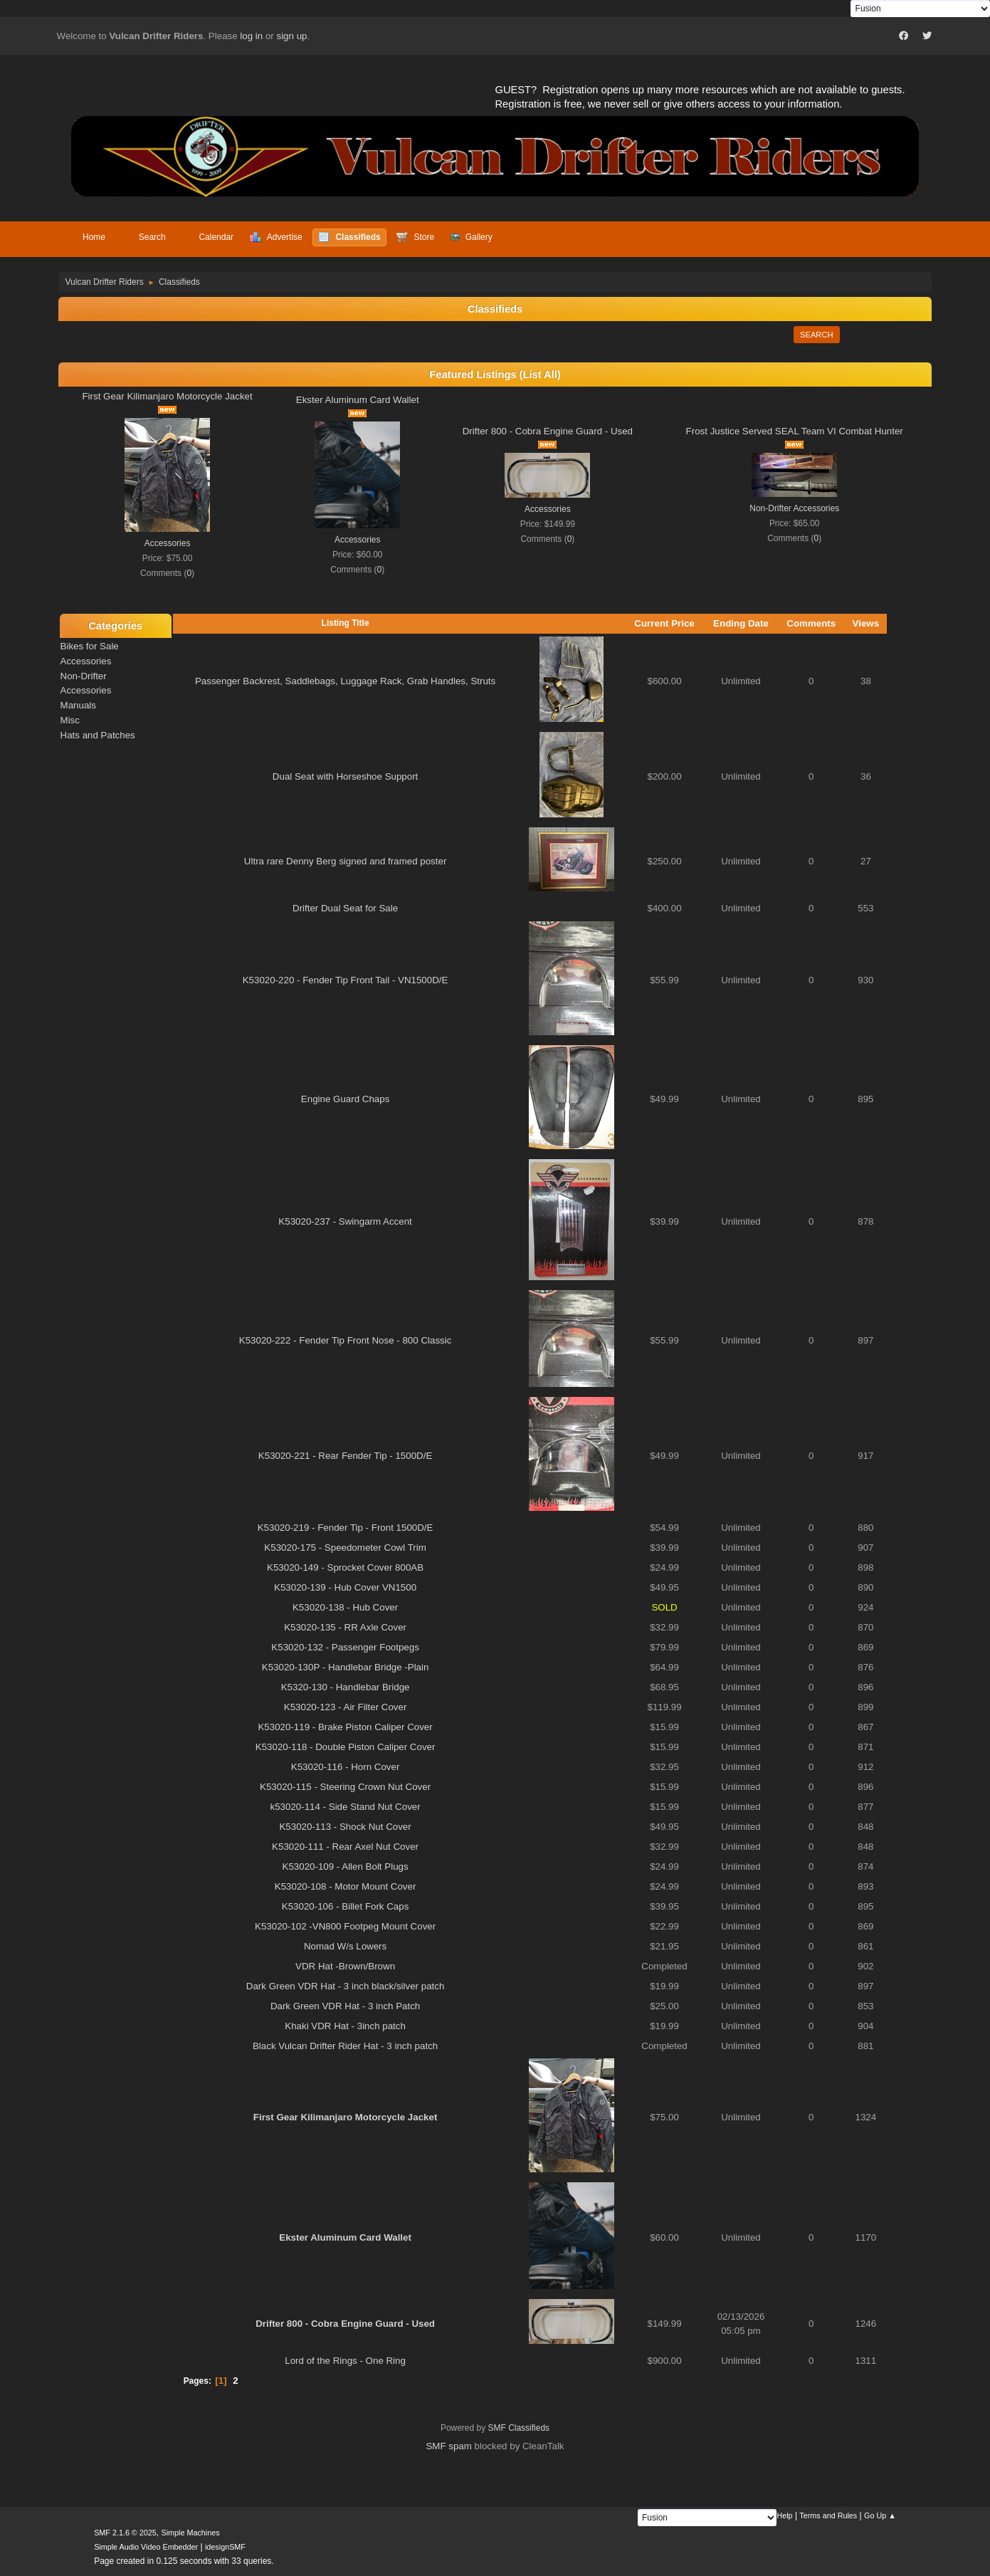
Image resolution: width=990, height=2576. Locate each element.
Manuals (78, 705)
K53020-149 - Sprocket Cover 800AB (345, 1567)
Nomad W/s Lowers (345, 1946)
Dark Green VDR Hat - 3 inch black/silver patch (345, 1986)
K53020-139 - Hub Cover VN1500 (345, 1587)
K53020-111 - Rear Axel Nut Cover (345, 1846)
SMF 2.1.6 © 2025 (125, 2532)
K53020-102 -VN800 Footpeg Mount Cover (345, 1926)
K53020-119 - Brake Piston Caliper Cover (345, 1727)
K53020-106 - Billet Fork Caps (345, 1906)
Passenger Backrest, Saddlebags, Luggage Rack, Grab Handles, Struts (345, 681)
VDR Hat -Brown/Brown (345, 1966)
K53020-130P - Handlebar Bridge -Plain (345, 1667)
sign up (291, 36)
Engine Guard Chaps (345, 1099)
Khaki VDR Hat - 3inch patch (345, 2026)
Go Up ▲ (880, 2515)
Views (866, 623)
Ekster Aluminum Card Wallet (357, 399)
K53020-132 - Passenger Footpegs (344, 1647)
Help (784, 2515)
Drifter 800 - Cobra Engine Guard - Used (548, 431)
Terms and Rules (828, 2515)
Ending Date (741, 623)
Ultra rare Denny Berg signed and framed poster (345, 861)
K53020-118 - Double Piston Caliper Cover (346, 1747)
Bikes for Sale (89, 646)
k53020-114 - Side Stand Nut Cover (345, 1806)
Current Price (664, 623)
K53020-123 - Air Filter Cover (345, 1707)
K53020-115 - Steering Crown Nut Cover (345, 1786)
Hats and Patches (97, 735)
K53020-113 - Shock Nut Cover (345, 1826)
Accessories (167, 543)
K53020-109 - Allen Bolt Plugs (346, 1866)
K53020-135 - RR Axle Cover (345, 1627)
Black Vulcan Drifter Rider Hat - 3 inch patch (345, 2046)
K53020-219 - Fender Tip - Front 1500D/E (345, 1527)
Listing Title (345, 623)
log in (251, 36)
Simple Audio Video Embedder (146, 2547)
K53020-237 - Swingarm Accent (344, 1221)
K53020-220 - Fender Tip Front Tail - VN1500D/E (345, 980)
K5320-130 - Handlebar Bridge (345, 1687)
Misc (70, 720)
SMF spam (448, 2446)
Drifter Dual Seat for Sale (345, 908)
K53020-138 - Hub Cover (345, 1607)
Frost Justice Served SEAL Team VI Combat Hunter (794, 431)
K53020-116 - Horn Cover (345, 1766)
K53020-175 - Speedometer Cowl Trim (345, 1547)
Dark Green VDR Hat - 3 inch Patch (345, 2006)
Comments (811, 623)
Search (816, 334)
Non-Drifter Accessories (794, 508)
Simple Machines (190, 2532)
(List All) (540, 374)
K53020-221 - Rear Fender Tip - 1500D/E (345, 1455)
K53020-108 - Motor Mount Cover (345, 1886)
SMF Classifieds (519, 2428)
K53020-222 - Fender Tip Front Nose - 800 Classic (345, 1340)
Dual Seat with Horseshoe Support (345, 776)
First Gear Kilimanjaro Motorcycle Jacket (167, 396)
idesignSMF (225, 2547)
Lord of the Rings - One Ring (345, 2360)
